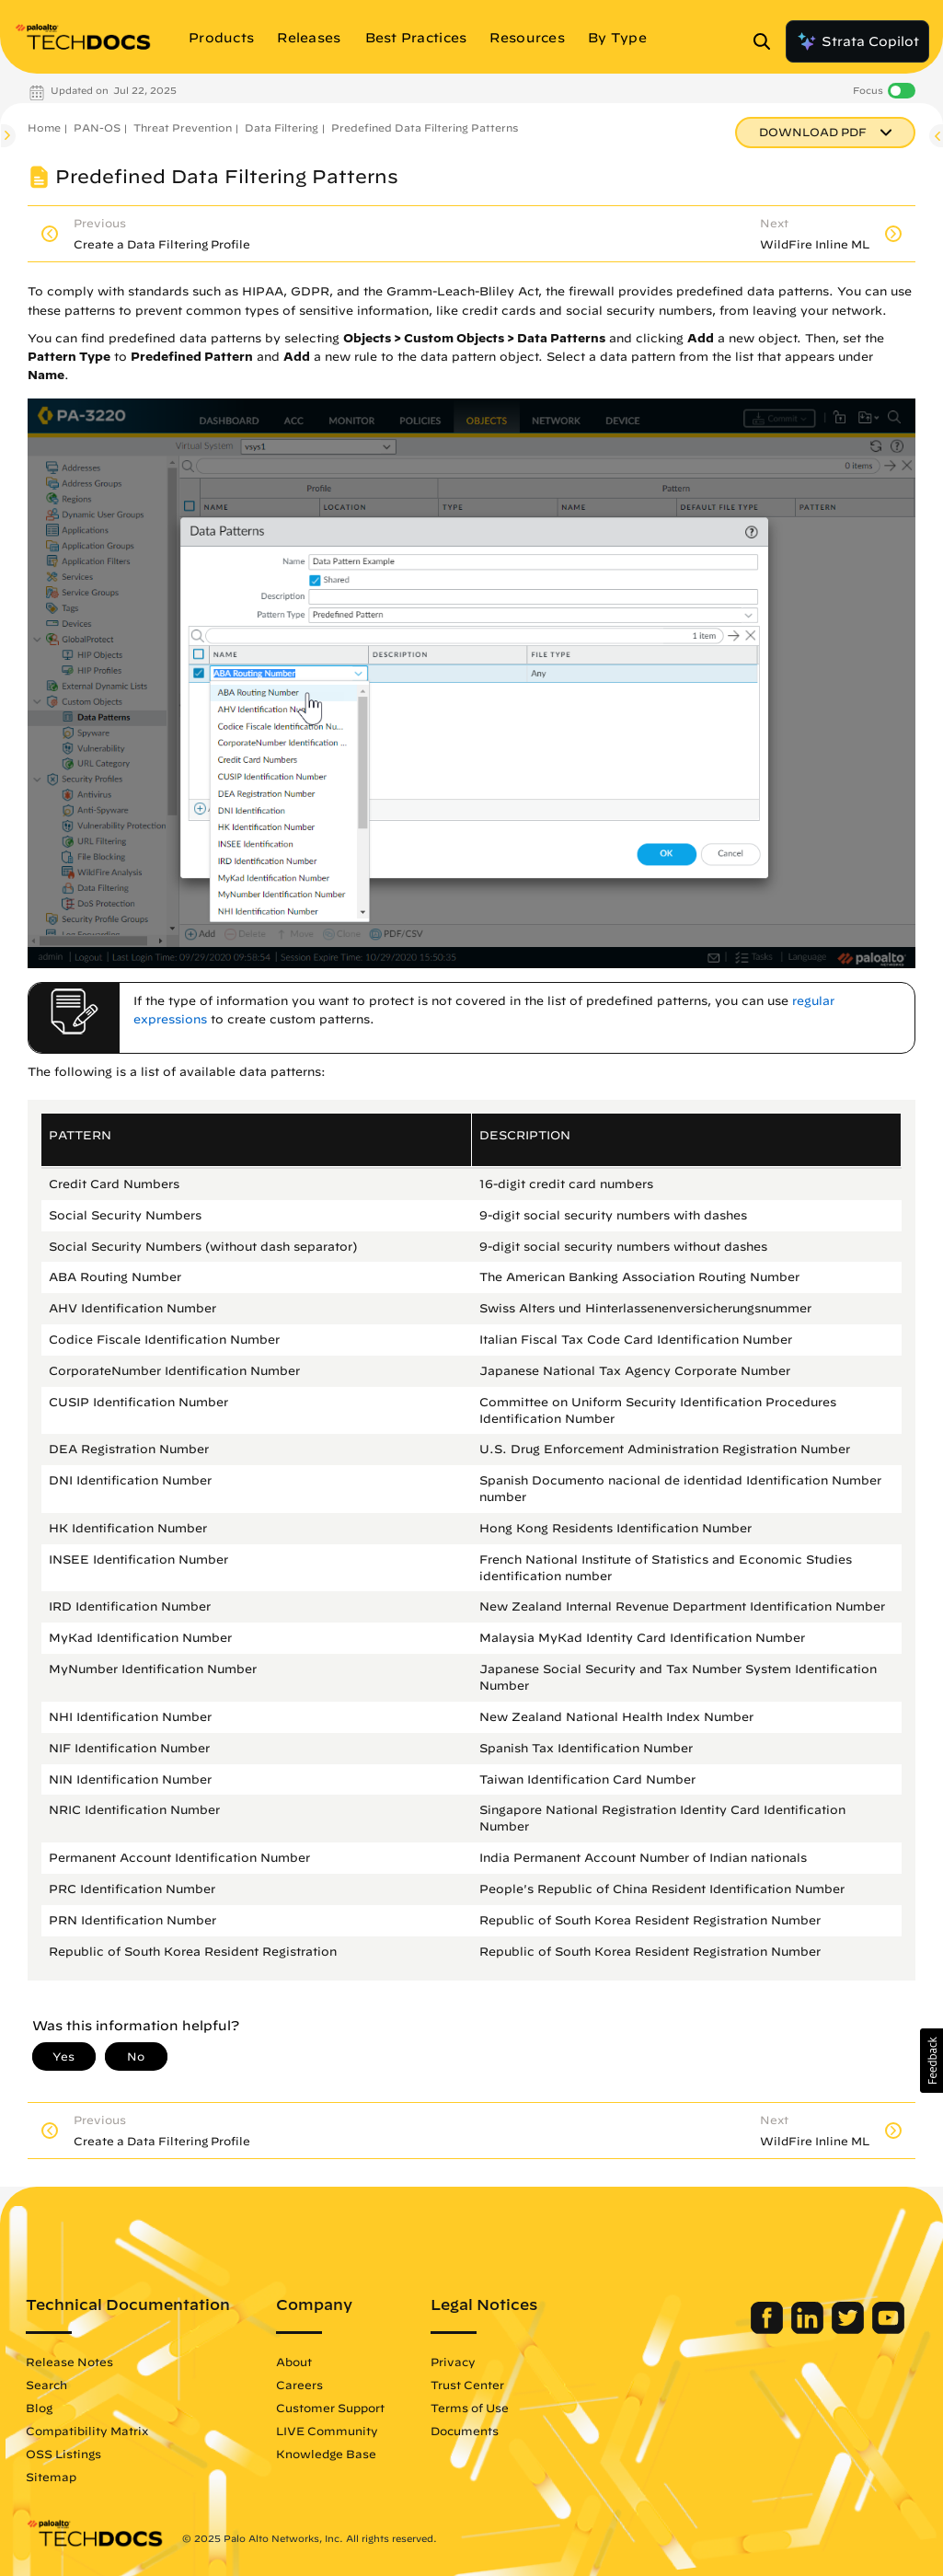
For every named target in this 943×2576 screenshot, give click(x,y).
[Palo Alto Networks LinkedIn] (809, 2329)
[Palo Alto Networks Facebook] (769, 2329)
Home (44, 127)
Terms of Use (470, 2407)
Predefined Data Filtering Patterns (424, 127)
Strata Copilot (857, 41)
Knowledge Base (326, 2453)
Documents (465, 2430)
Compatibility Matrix (87, 2430)
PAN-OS (97, 127)
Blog (39, 2407)
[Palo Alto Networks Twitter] (850, 2329)
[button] (931, 2060)
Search (46, 2384)
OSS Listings (63, 2453)
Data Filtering (281, 127)
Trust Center (467, 2384)
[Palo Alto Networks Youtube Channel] (888, 2329)
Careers (299, 2384)
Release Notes (69, 2361)
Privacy (453, 2361)
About (294, 2361)
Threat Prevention (182, 127)
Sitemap (51, 2476)
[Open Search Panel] (767, 41)
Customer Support (330, 2407)
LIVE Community (327, 2430)
